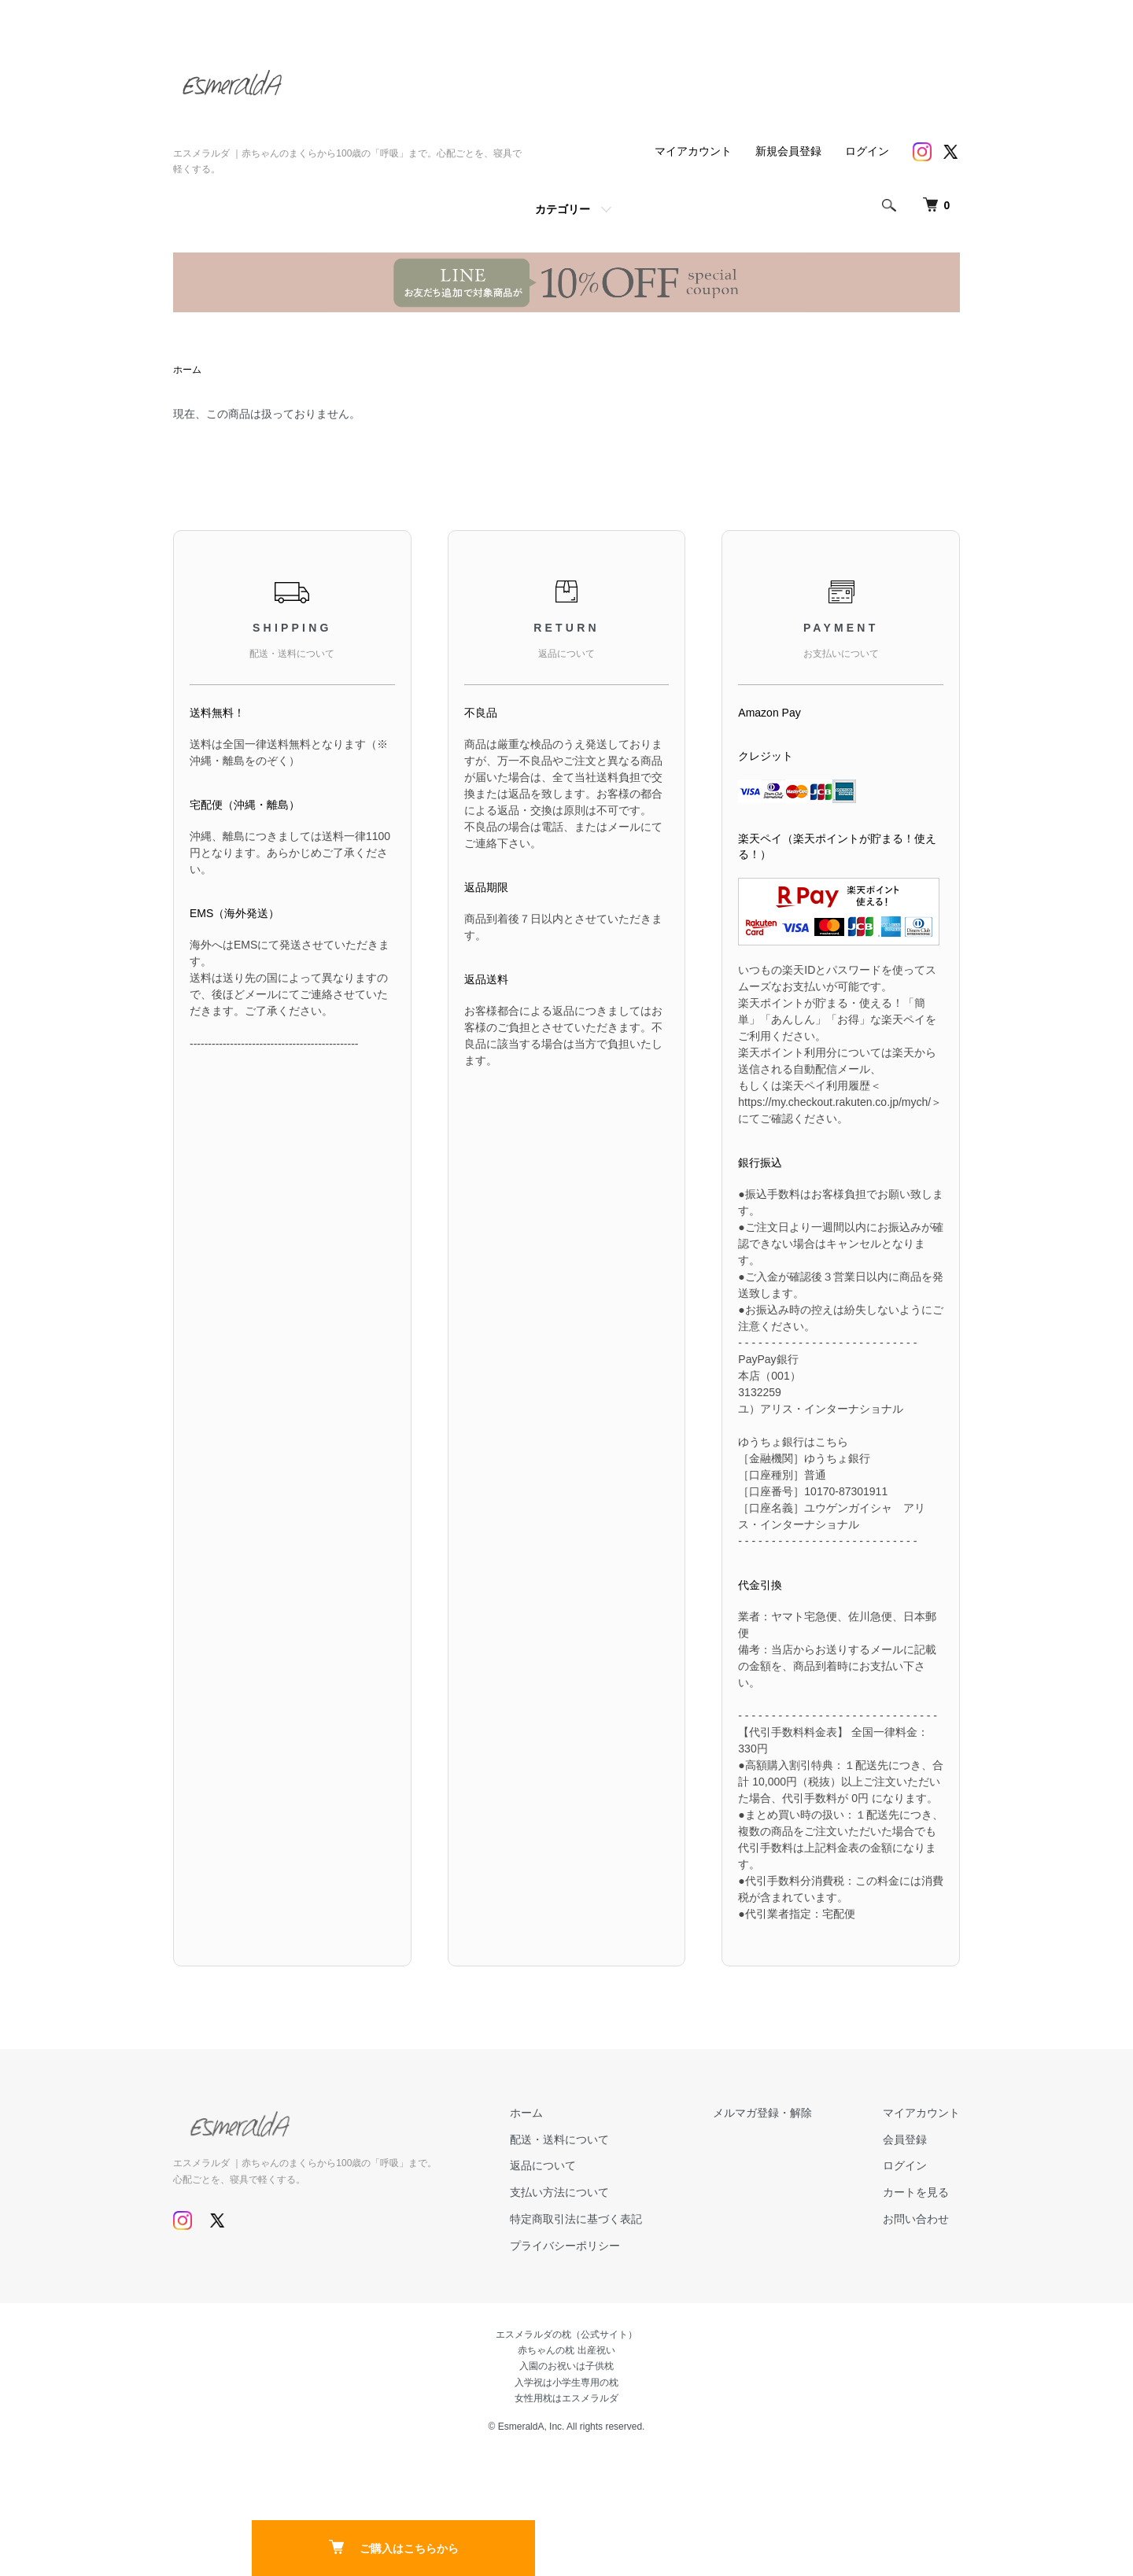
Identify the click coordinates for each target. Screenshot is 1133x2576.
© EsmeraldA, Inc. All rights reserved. (567, 2426)
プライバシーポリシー (565, 2245)
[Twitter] (950, 151)
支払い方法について (559, 2192)
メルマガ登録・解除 (762, 2112)
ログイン (867, 151)
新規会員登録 (788, 151)
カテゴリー (562, 209)
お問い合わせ (916, 2219)
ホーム (187, 369)
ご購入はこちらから (394, 2547)
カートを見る (916, 2192)
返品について (543, 2165)
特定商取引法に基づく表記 (576, 2219)
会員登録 (905, 2139)
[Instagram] (922, 151)
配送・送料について (559, 2139)
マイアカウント (693, 151)
